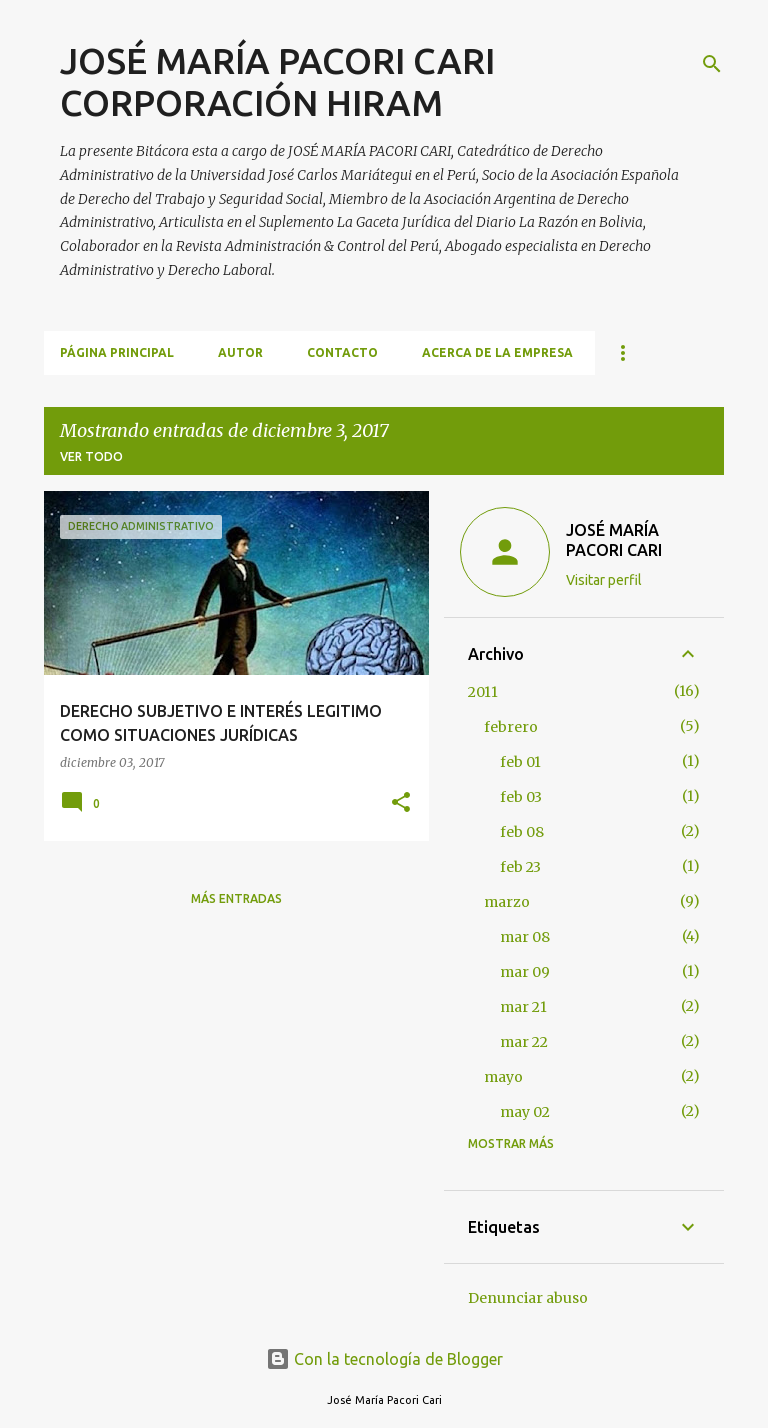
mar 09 (525, 972)
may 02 (525, 1112)
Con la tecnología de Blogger (384, 1359)
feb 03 (521, 797)
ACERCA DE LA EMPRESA (497, 352)
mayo (503, 1077)
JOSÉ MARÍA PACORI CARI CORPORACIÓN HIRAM (277, 81)
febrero (511, 727)
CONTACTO (342, 352)
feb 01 (520, 762)
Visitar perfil (604, 580)
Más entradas (236, 898)
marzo (507, 902)
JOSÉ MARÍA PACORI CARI (614, 540)
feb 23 (520, 867)
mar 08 (525, 937)
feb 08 (522, 832)
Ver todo (91, 456)
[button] (401, 803)
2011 (483, 692)
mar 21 (523, 1007)
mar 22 (524, 1042)
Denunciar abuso (528, 1298)
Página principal (117, 352)
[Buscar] (712, 64)
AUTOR (240, 352)
